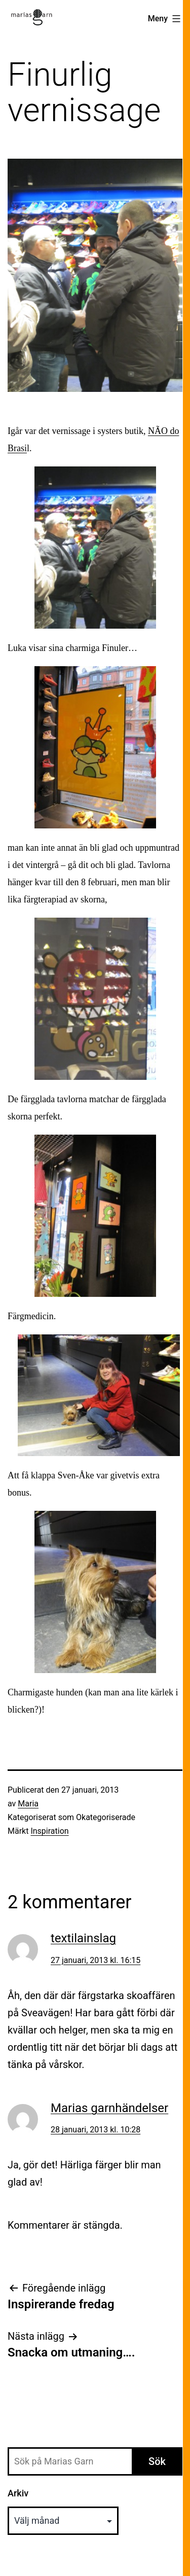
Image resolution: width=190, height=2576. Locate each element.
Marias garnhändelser (109, 2108)
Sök (157, 2461)
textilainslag (83, 1938)
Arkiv (18, 2493)
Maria (28, 1803)
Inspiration (49, 1831)
